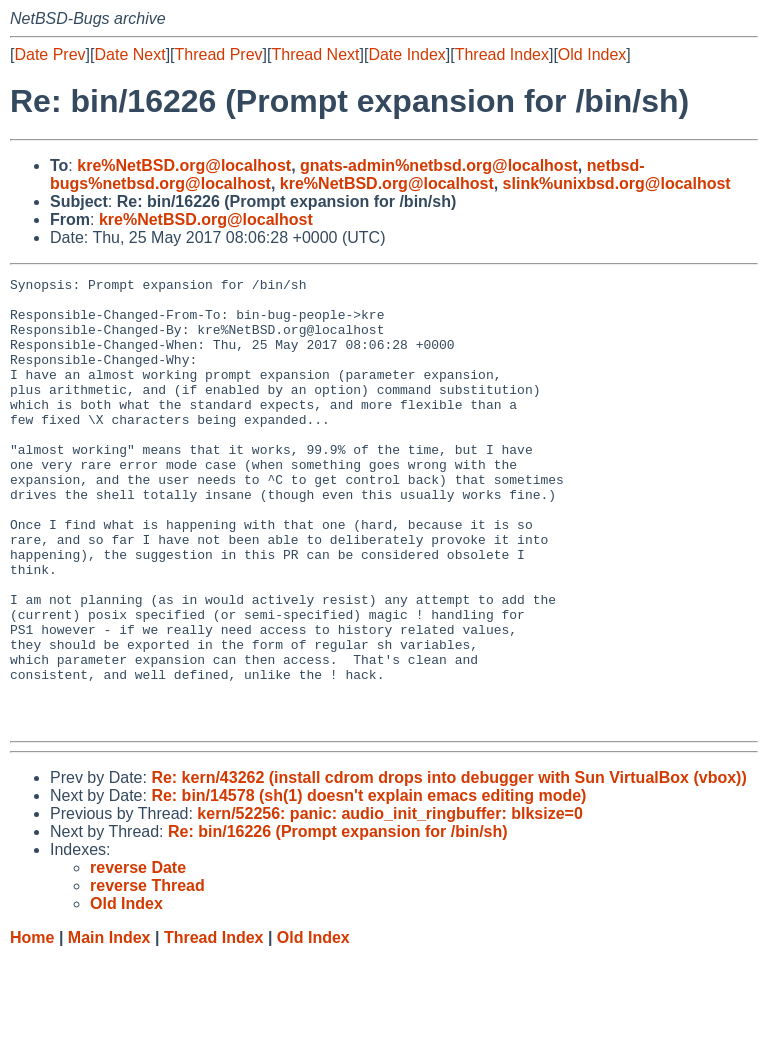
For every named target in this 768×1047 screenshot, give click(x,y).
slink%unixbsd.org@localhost (617, 183)
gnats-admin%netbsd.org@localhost (439, 165)
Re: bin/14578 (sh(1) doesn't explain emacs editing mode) (368, 885)
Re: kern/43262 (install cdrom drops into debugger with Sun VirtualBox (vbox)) (448, 867)
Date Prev (49, 54)
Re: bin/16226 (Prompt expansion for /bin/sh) (338, 921)
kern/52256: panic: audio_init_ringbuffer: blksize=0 (389, 903)
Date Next (129, 54)
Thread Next (315, 54)
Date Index (406, 54)
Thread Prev (219, 54)
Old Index (592, 54)
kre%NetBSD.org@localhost (184, 165)
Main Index (109, 1027)
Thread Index (502, 54)
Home (32, 1027)
